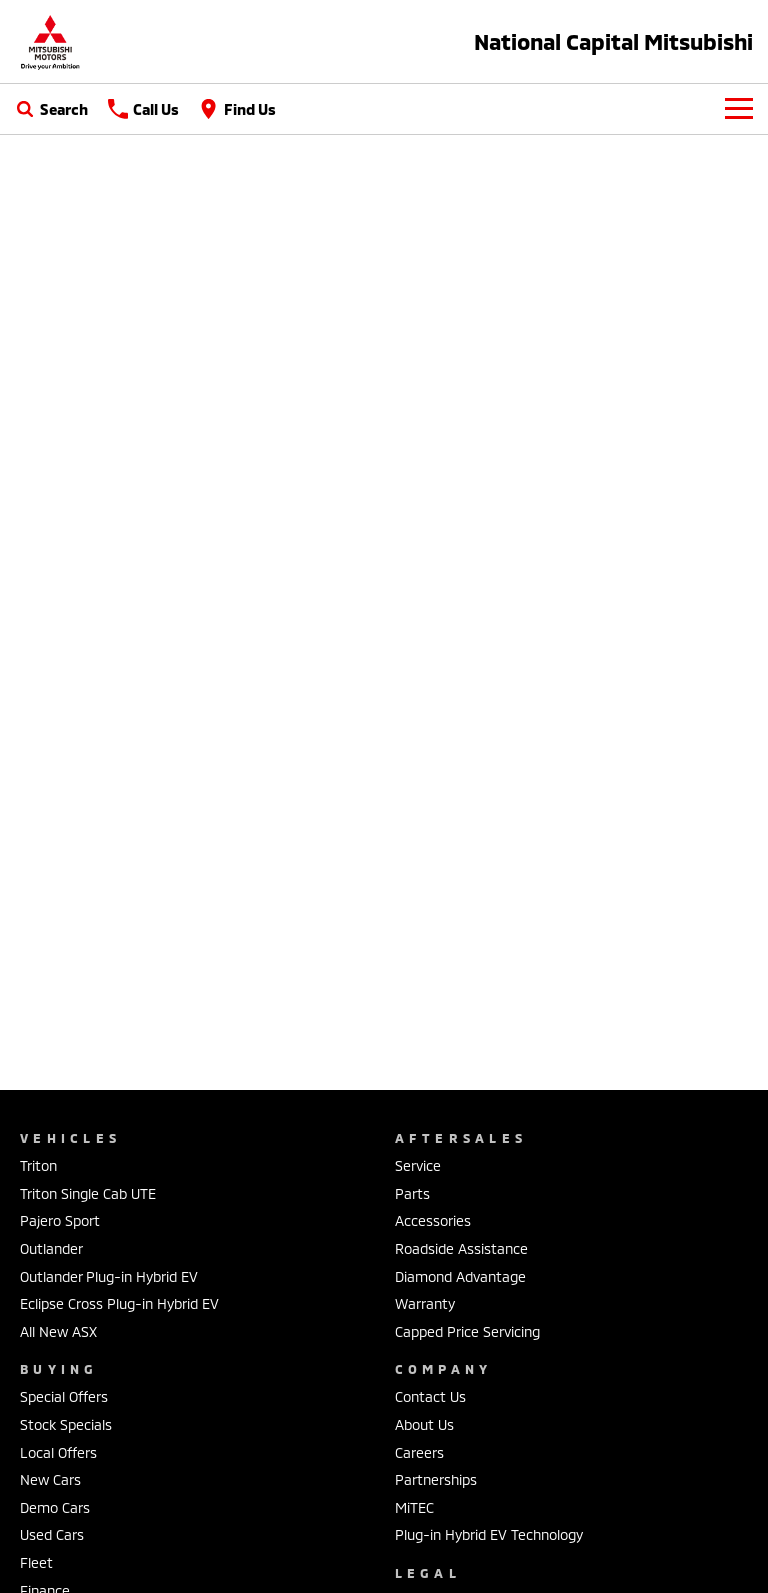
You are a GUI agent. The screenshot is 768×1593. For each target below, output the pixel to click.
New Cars (50, 1479)
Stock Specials (66, 1424)
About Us (424, 1424)
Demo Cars (55, 1507)
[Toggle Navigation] (739, 109)
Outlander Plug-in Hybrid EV (109, 1276)
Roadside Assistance (461, 1248)
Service (418, 1165)
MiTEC (414, 1507)
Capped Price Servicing (467, 1331)
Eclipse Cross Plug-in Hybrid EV (119, 1303)
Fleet (36, 1562)
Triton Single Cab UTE (88, 1193)
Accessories (433, 1220)
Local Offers (58, 1452)
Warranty (425, 1303)
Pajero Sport (60, 1220)
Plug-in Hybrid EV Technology (489, 1534)
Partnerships (436, 1479)
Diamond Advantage (460, 1276)
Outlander (51, 1248)
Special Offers (64, 1396)
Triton (38, 1165)
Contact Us (430, 1396)
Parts (412, 1193)
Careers (419, 1452)
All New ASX (58, 1331)
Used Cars (52, 1534)
